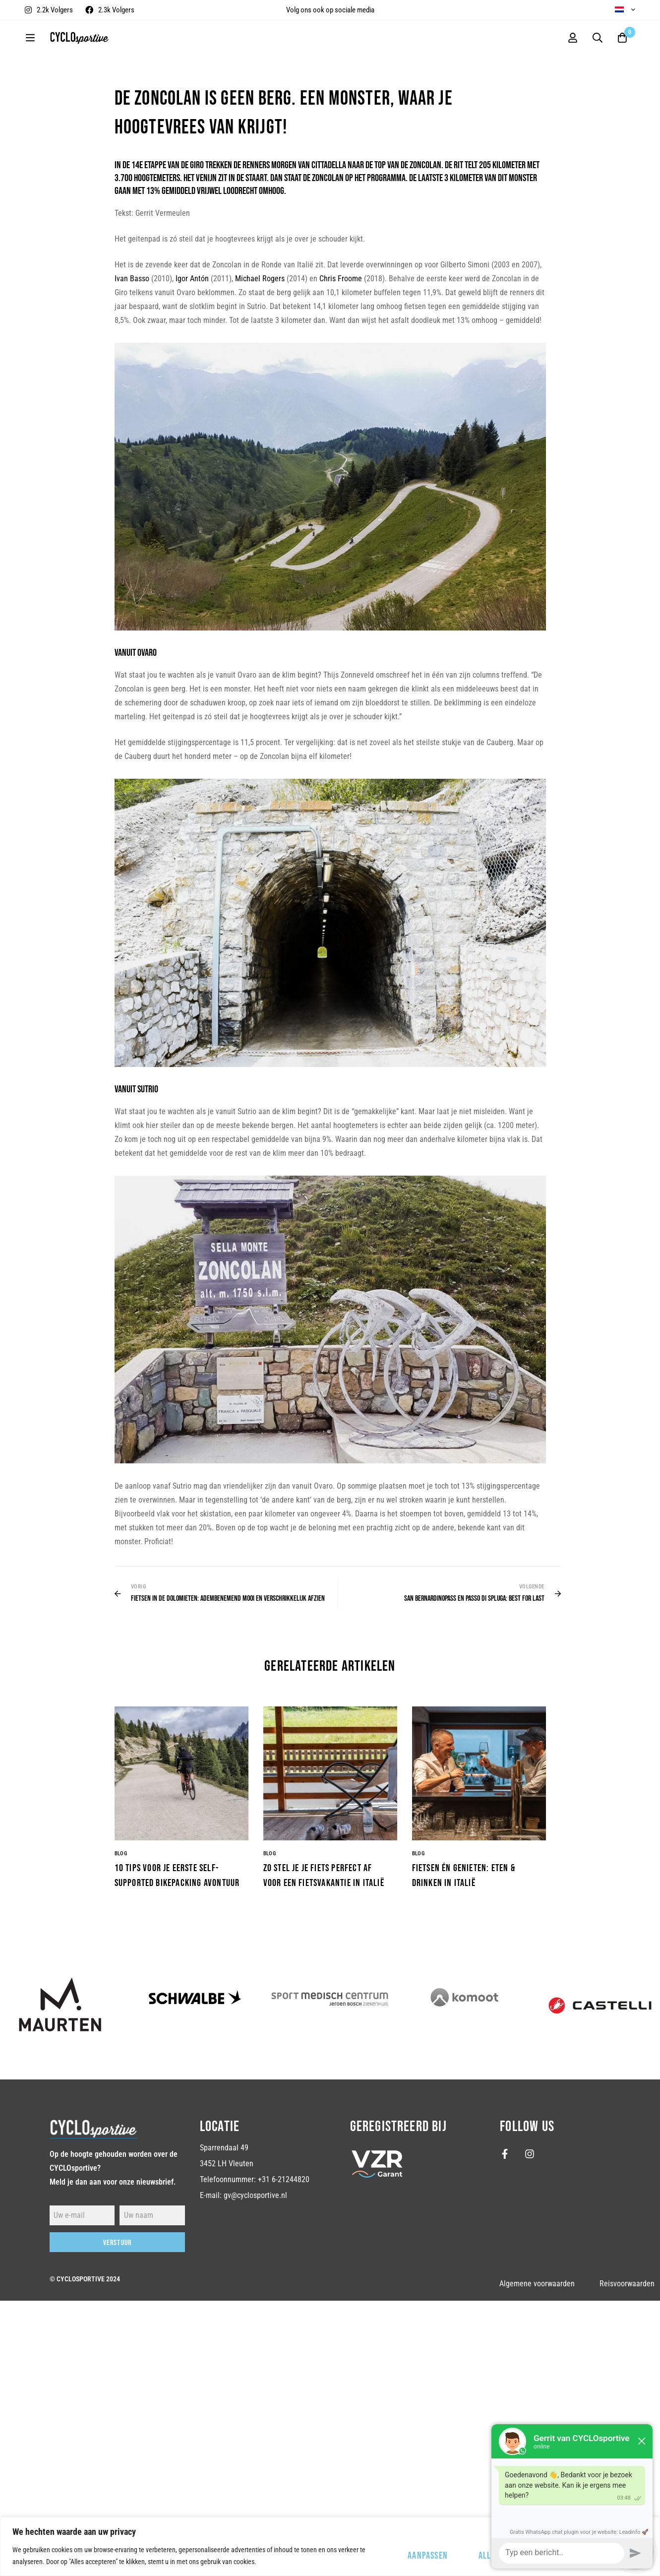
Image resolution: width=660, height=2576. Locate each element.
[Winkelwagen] (622, 37)
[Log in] (572, 37)
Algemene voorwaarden (537, 2283)
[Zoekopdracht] (597, 37)
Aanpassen (428, 2556)
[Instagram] (530, 2154)
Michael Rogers (260, 278)
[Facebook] (505, 2154)
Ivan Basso (132, 278)
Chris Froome (340, 278)
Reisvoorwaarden (627, 2283)
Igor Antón (192, 278)
